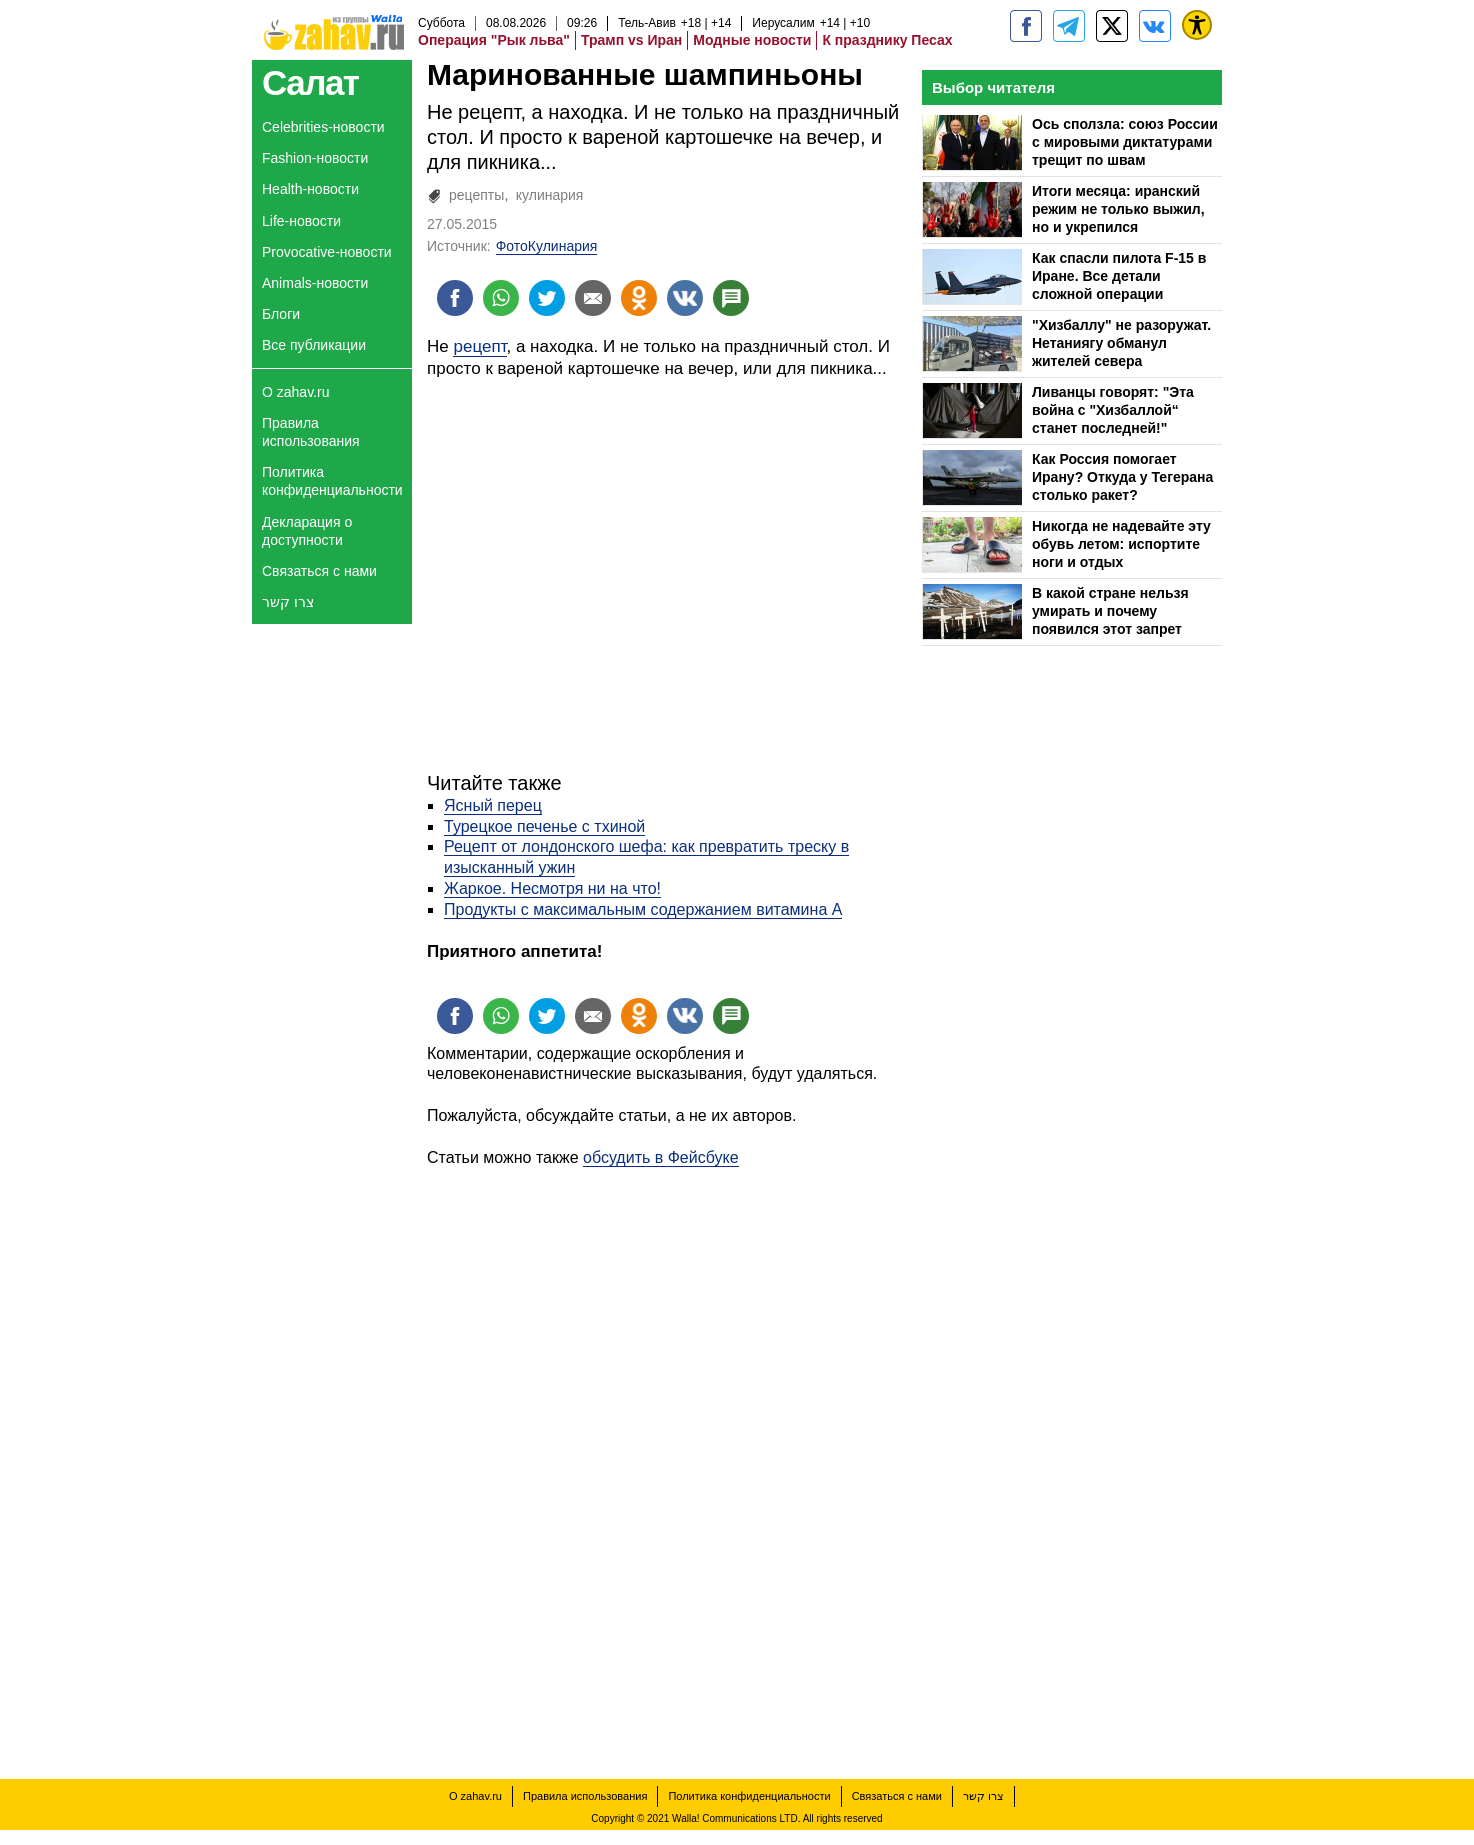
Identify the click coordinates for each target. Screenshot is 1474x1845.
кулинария (550, 195)
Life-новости (301, 221)
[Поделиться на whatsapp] (501, 298)
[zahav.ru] (1026, 26)
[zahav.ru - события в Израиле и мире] (1069, 26)
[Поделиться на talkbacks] (731, 298)
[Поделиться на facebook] (455, 298)
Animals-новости (315, 283)
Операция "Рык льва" (494, 40)
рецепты (476, 195)
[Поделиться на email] (593, 298)
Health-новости (310, 189)
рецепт (479, 346)
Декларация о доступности (307, 531)
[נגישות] (1197, 25)
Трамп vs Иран (631, 40)
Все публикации (314, 345)
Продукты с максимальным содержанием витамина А (643, 909)
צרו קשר (288, 602)
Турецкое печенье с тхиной (544, 826)
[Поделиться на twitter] (547, 298)
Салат (310, 82)
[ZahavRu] (1112, 26)
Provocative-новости (327, 252)
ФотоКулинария (547, 246)
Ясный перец (493, 805)
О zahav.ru (295, 392)
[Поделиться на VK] (685, 298)
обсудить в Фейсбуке (661, 1157)
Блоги (281, 314)
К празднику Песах (887, 40)
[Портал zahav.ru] (1155, 26)
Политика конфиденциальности (332, 481)
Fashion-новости (315, 158)
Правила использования (311, 432)
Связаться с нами (319, 571)
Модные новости (752, 40)
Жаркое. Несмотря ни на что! (552, 888)
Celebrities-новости (323, 127)
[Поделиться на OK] (639, 298)
